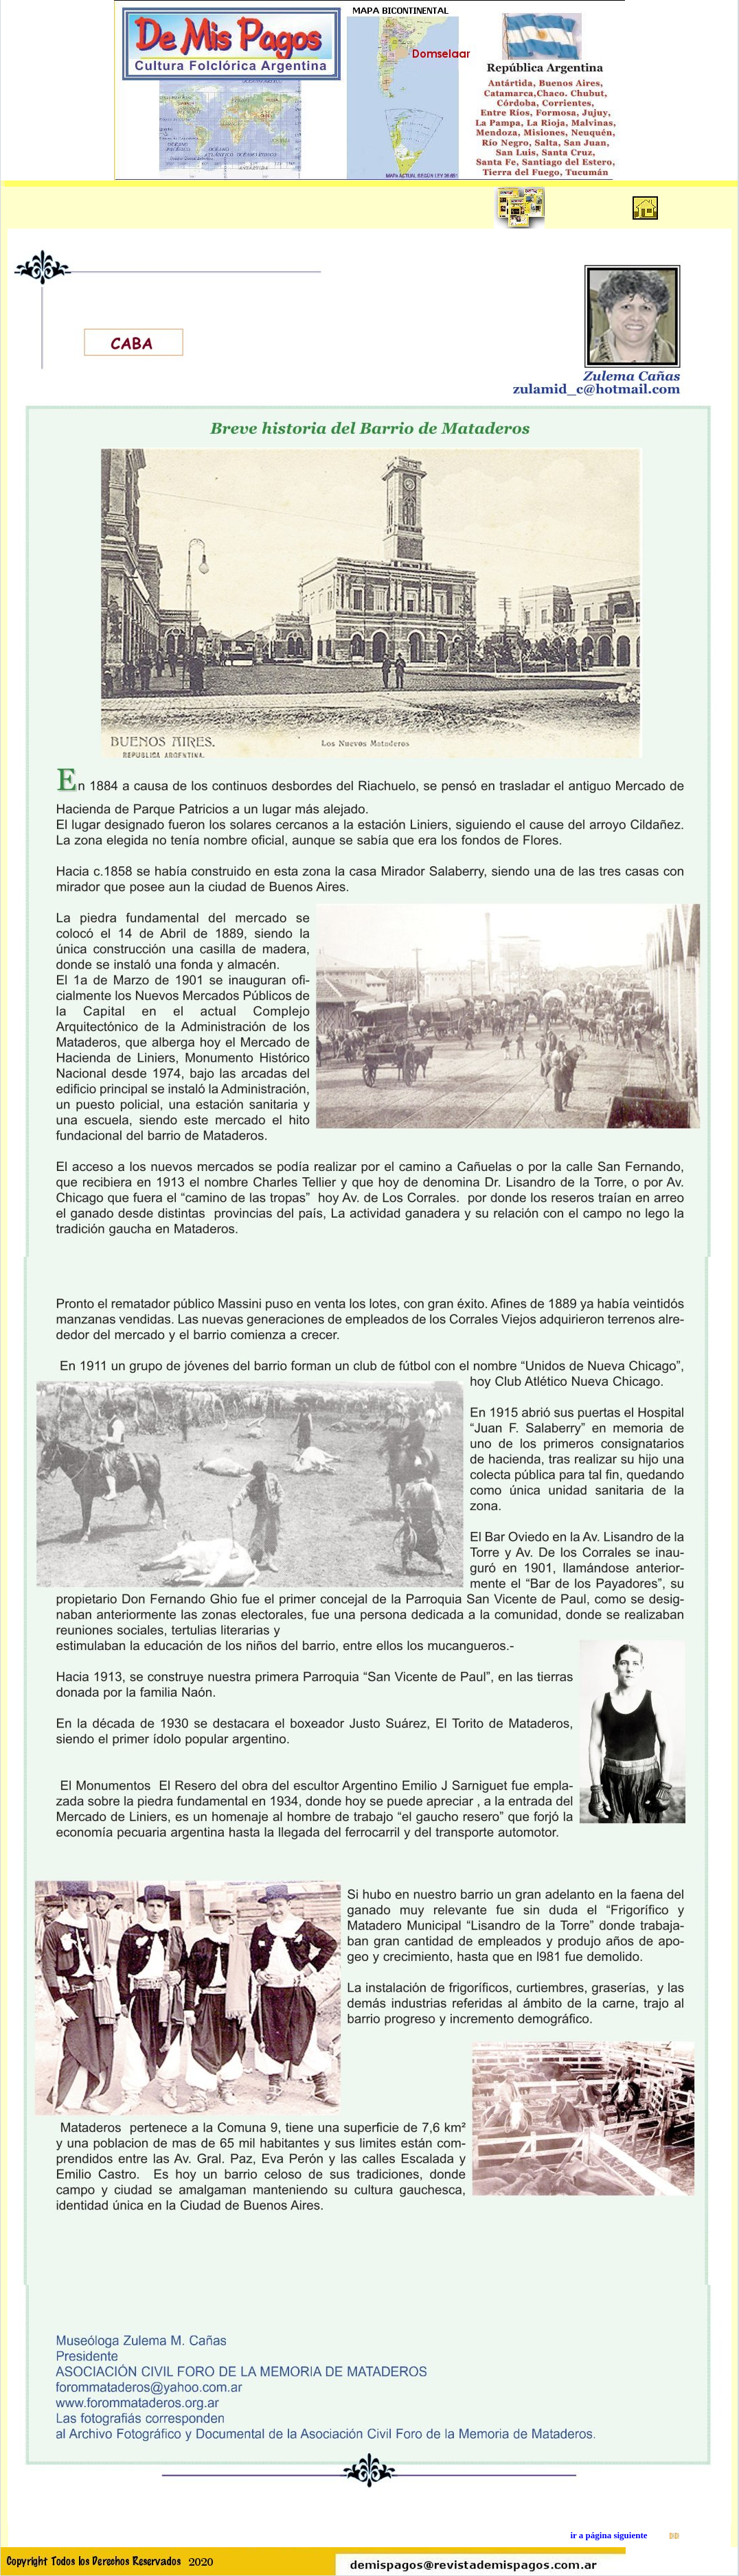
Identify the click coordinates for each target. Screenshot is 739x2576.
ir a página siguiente (608, 2535)
